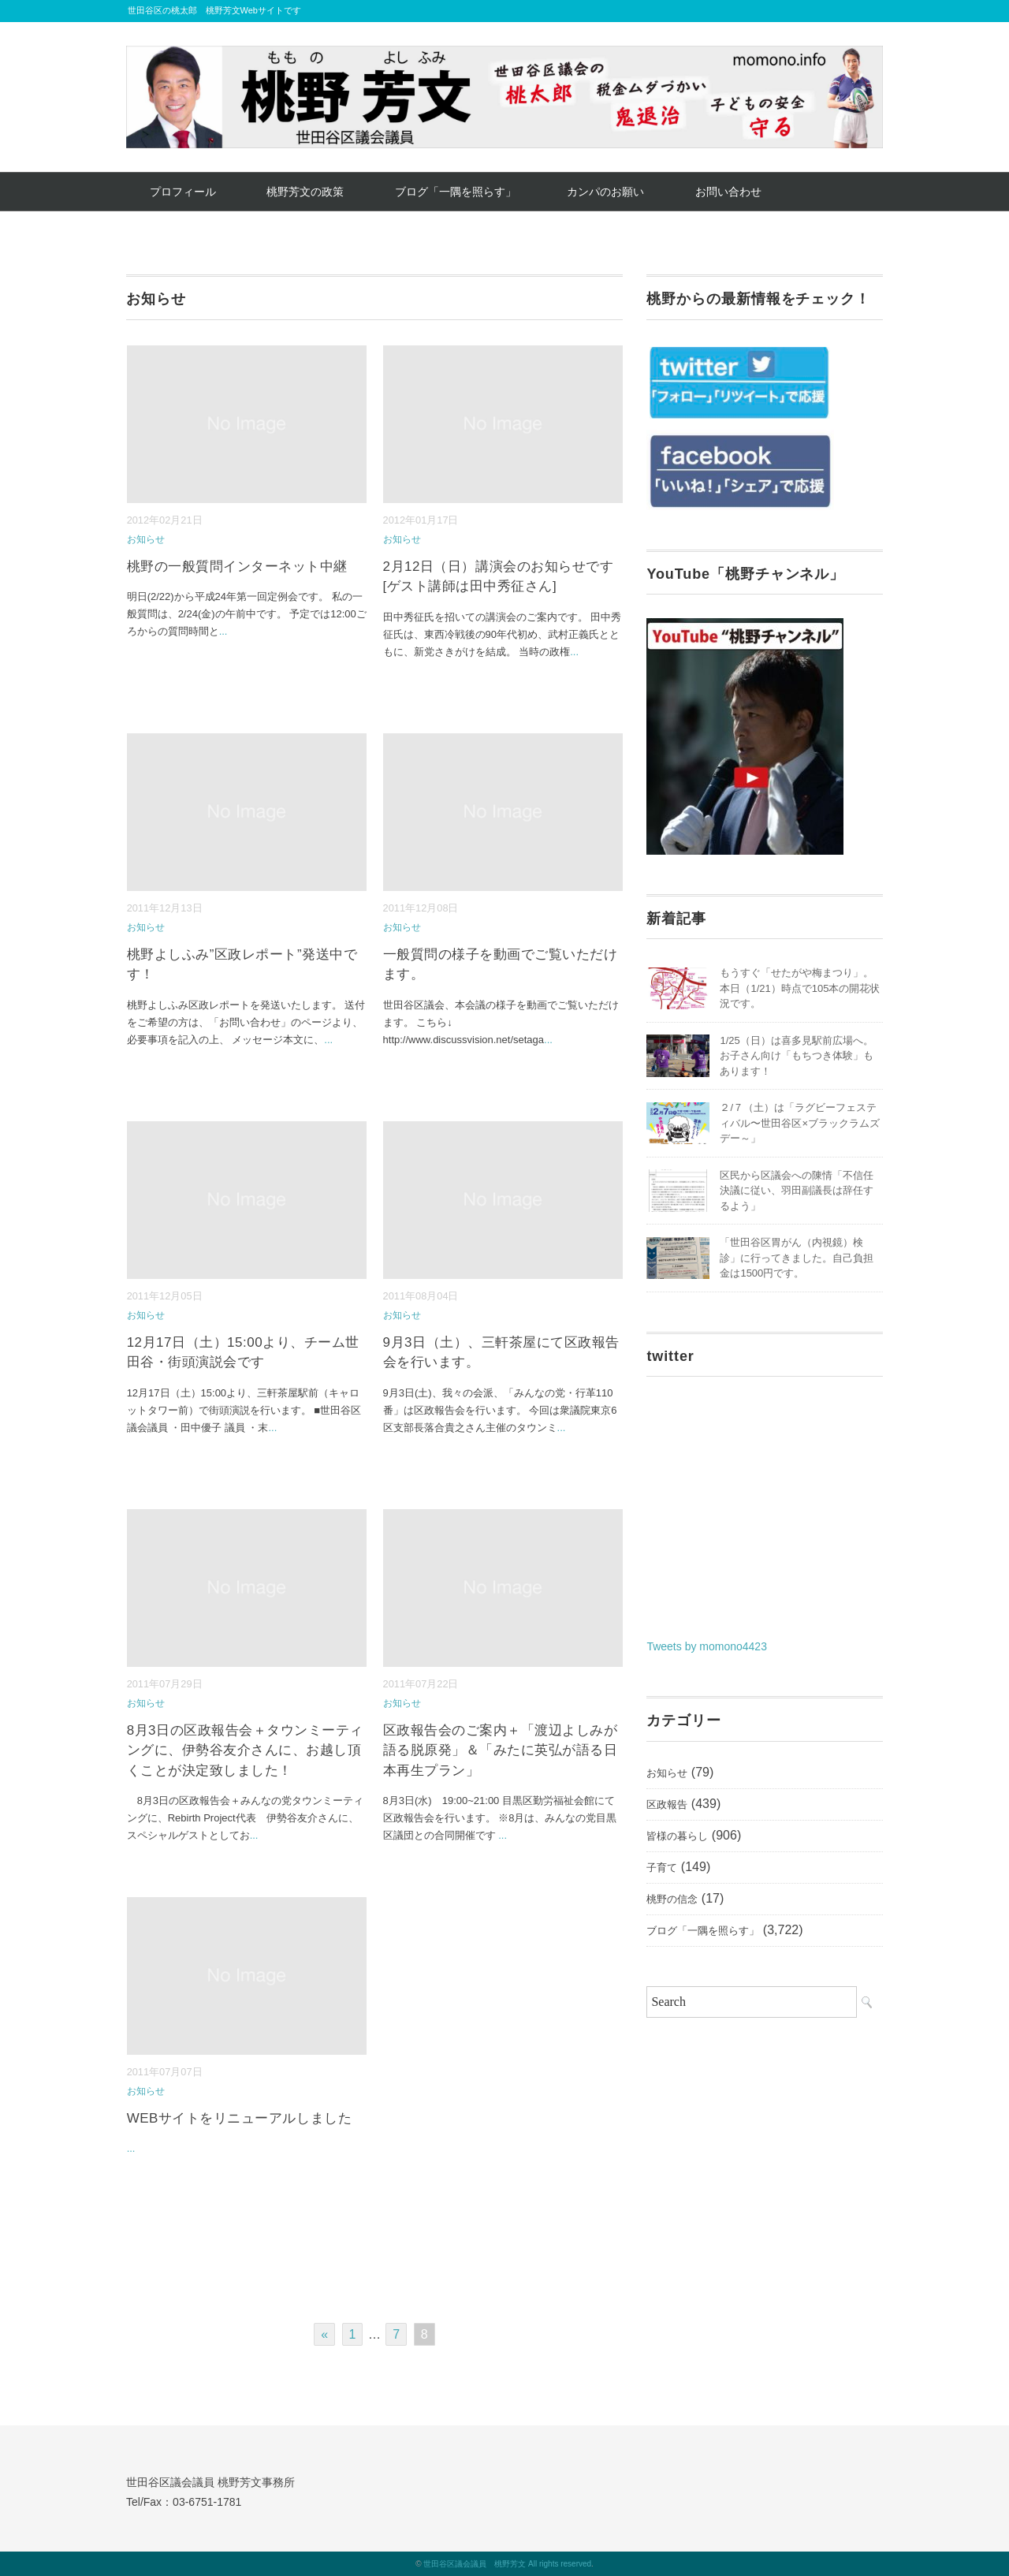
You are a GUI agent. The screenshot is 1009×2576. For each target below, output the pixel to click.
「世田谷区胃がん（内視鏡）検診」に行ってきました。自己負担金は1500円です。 (796, 1257)
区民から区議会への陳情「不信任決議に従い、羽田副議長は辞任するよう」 (796, 1190)
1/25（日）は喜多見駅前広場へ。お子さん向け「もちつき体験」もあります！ (796, 1056)
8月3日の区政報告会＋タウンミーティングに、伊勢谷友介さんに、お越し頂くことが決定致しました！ (245, 1750)
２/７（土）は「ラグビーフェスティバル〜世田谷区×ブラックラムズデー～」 (800, 1123)
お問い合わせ (728, 191)
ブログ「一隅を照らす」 (455, 191)
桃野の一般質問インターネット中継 (237, 566)
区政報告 (666, 1804)
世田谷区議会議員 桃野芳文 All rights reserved (507, 2563)
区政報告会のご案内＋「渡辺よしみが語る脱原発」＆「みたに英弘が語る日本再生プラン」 (500, 1750)
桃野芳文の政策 (305, 191)
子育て (661, 1867)
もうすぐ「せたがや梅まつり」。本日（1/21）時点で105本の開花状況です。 (800, 988)
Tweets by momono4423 (706, 1646)
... (223, 631)
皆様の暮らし (677, 1836)
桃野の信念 (672, 1899)
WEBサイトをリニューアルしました (239, 2118)
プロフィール (183, 191)
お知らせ (146, 539)
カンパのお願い (605, 191)
